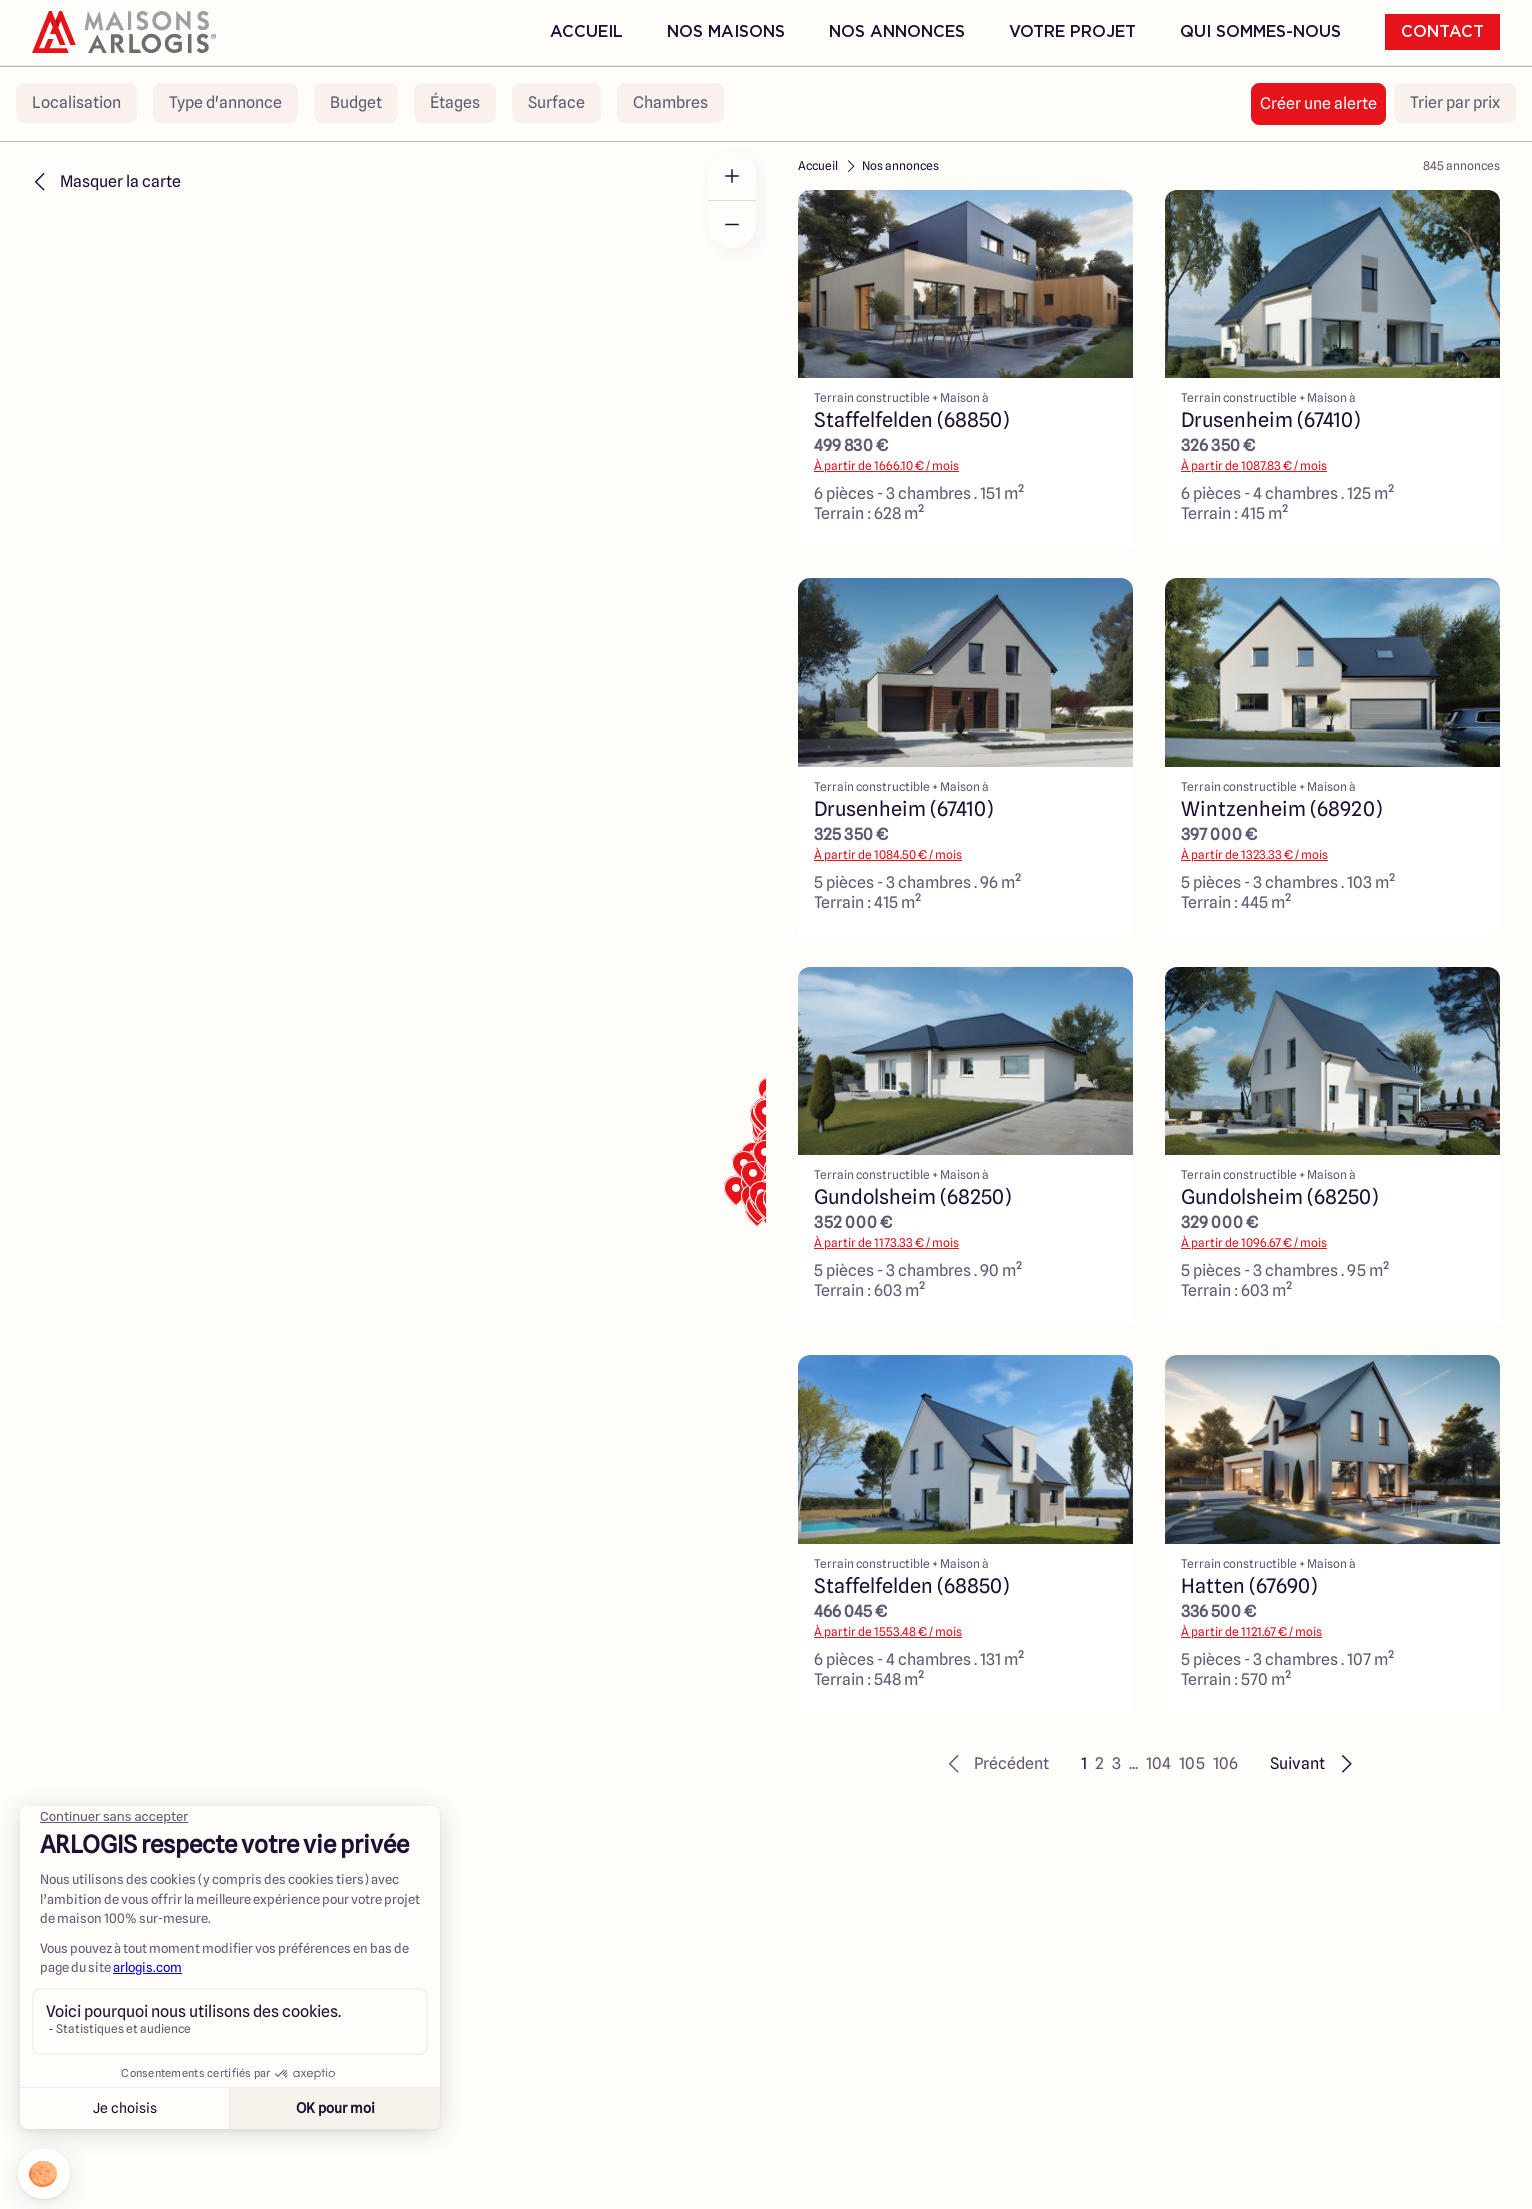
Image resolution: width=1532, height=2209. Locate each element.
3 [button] (1116, 1763)
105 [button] (1192, 1763)
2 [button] (1099, 1763)
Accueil (586, 32)
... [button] (1133, 1763)
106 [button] (1225, 1763)
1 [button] (1084, 1763)
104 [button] (1158, 1763)
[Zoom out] (732, 224)
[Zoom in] (732, 176)
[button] (995, 1764)
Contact (1442, 32)
